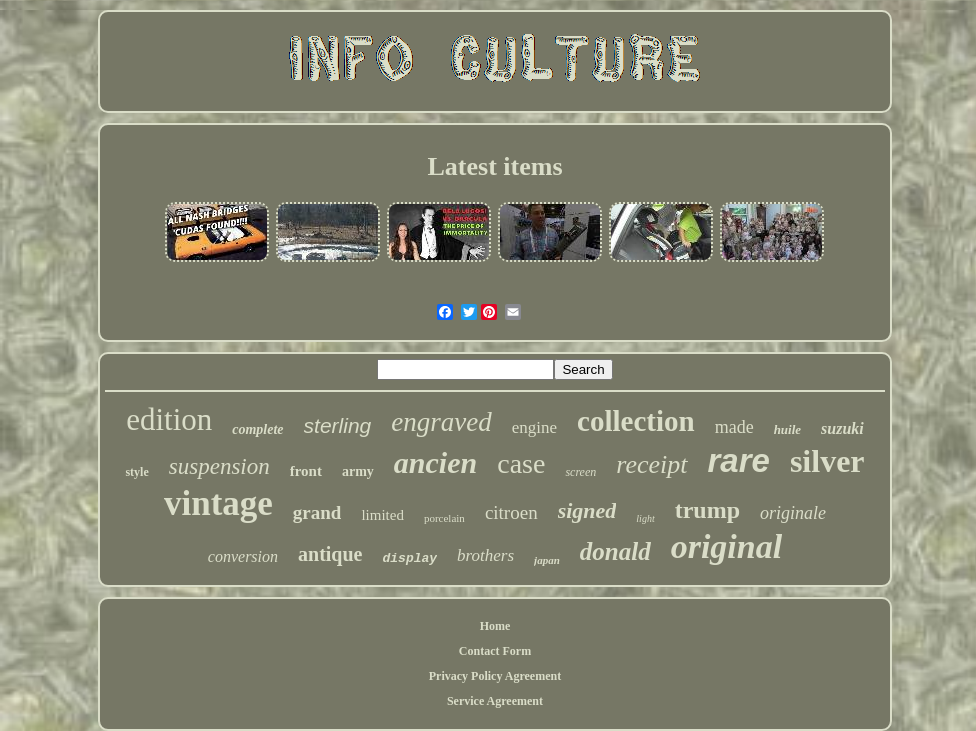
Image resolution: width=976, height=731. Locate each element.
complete (257, 429)
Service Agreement (495, 701)
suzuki (842, 428)
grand (317, 512)
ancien (435, 462)
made (734, 427)
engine (534, 427)
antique (330, 554)
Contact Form (495, 651)
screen (580, 472)
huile (787, 429)
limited (382, 515)
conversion (243, 556)
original (726, 546)
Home (495, 626)
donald (615, 551)
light (645, 518)
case (521, 463)
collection (636, 421)
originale (793, 513)
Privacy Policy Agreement (495, 676)
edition (169, 419)
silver (827, 461)
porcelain (444, 518)
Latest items (494, 166)
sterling (338, 425)
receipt (651, 464)
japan (547, 560)
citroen (511, 512)
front (306, 471)
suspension (219, 466)
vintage (218, 503)
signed (587, 510)
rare (739, 460)
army (358, 471)
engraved (441, 422)
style (136, 472)
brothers (485, 555)
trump (707, 510)
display (410, 558)
